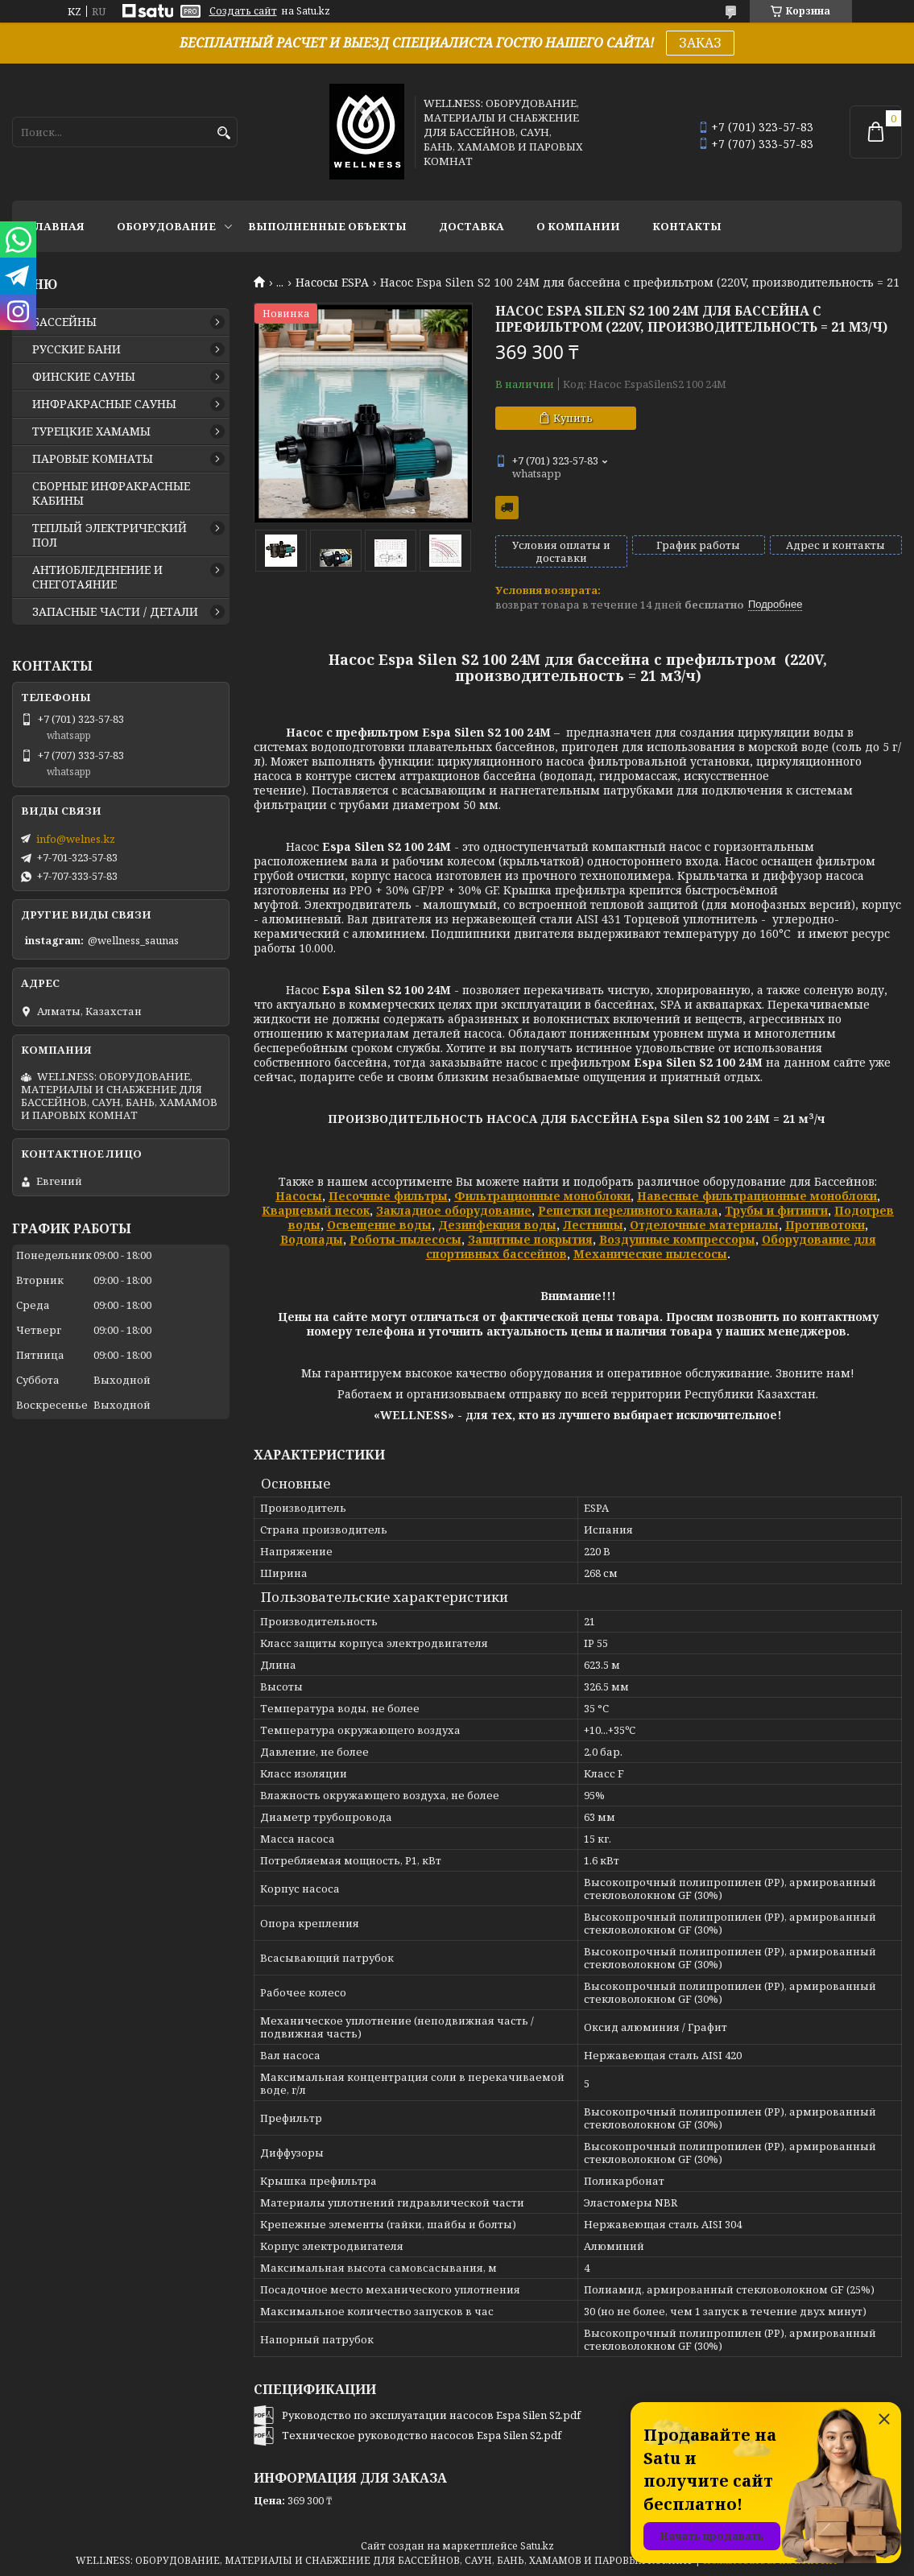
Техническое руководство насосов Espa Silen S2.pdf (421, 2435)
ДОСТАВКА (471, 226)
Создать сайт (243, 11)
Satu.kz (537, 2546)
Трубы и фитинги (776, 1210)
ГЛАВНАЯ (56, 226)
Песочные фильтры (388, 1195)
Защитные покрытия (530, 1239)
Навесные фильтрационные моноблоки (757, 1195)
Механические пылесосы (650, 1253)
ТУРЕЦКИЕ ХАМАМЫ (91, 431)
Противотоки (825, 1224)
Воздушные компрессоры (677, 1239)
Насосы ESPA (332, 282)
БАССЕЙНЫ (64, 322)
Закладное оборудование (453, 1210)
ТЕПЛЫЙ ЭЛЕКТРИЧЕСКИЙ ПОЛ (109, 535)
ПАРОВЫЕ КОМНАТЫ (92, 459)
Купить (573, 418)
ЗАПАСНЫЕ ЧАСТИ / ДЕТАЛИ (115, 612)
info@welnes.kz (75, 838)
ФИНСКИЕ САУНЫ (83, 376)
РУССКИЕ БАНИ (76, 349)
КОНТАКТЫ (687, 226)
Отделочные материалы (704, 1224)
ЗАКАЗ (700, 43)
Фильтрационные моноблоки (542, 1195)
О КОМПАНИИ (578, 226)
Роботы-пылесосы (405, 1239)
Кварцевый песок (316, 1210)
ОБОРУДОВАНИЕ (166, 226)
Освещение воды (379, 1224)
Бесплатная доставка (507, 507)
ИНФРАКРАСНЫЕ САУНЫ (104, 404)
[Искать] (223, 133)
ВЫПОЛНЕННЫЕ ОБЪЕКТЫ (327, 226)
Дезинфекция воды (497, 1224)
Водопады (311, 1239)
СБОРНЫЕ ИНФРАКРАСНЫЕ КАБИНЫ (111, 493)
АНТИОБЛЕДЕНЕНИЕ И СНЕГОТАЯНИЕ (97, 577)
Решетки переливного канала (628, 1210)
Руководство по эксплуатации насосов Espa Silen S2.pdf (431, 2415)
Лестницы (593, 1224)
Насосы (298, 1195)
